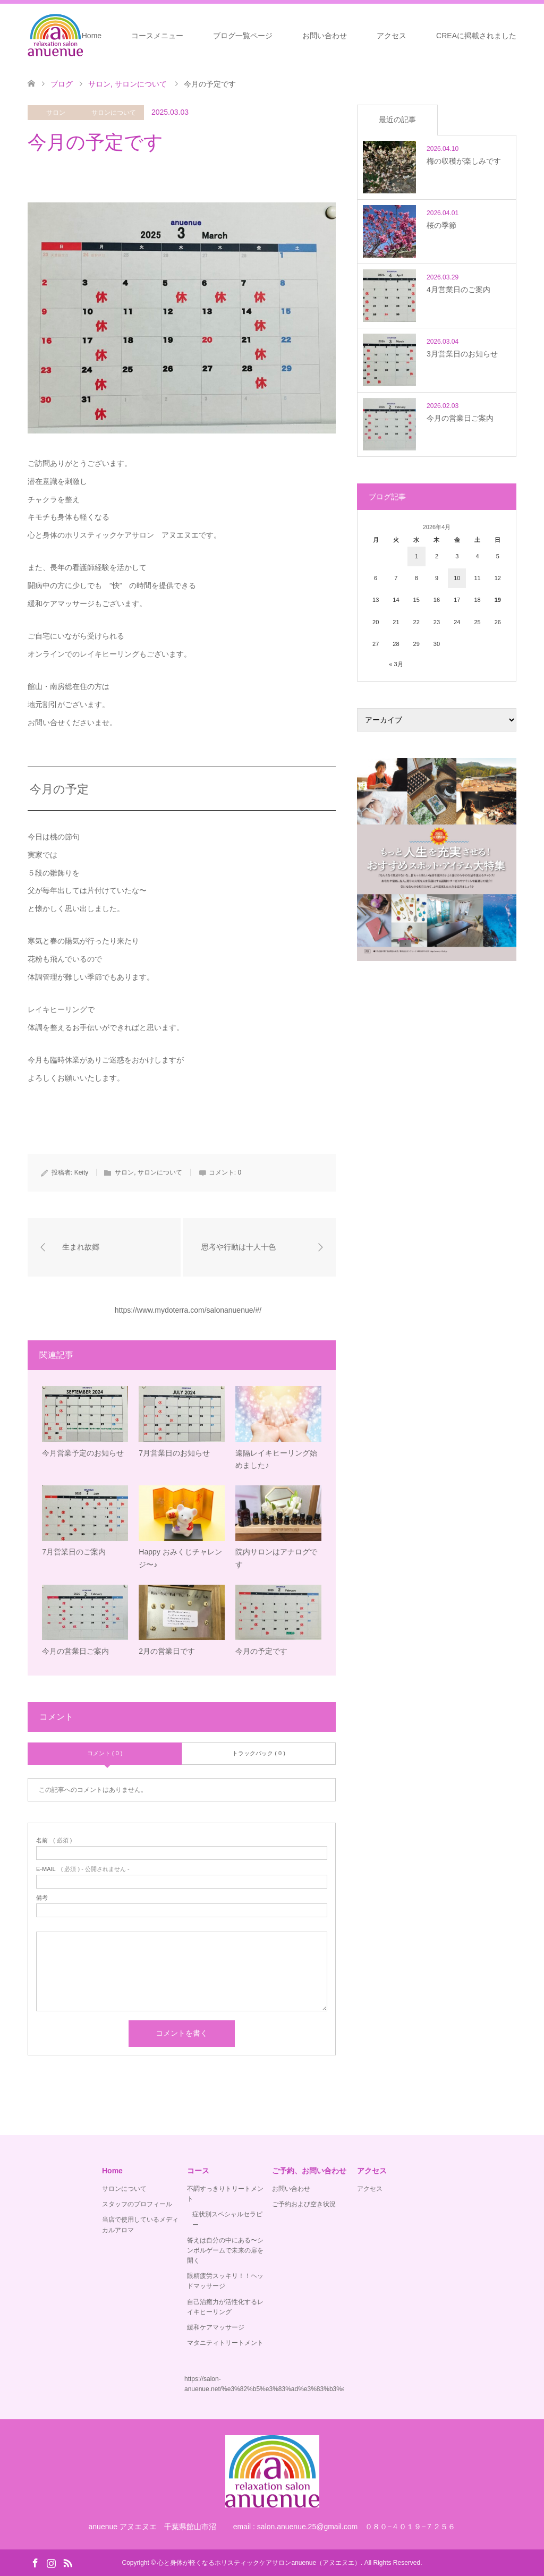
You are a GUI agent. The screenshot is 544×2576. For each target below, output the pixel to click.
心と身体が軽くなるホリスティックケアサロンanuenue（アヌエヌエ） (259, 2562)
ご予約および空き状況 (304, 2204)
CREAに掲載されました (476, 35)
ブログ (61, 84)
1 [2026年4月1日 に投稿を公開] (416, 556)
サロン (55, 112)
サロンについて (113, 112)
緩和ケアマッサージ (215, 2327)
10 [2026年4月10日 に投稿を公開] (457, 578)
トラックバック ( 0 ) (258, 1753)
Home (91, 35)
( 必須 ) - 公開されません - (83, 1869)
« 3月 (396, 664)
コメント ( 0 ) (105, 1753)
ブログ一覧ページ (243, 35)
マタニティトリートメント (225, 2343)
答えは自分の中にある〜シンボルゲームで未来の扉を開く (225, 2250)
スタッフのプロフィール (137, 2204)
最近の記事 (397, 119)
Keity (81, 1172)
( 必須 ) (54, 1840)
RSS (67, 2562)
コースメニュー (157, 35)
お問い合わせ (324, 35)
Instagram (51, 2562)
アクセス (391, 35)
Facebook (35, 2562)
